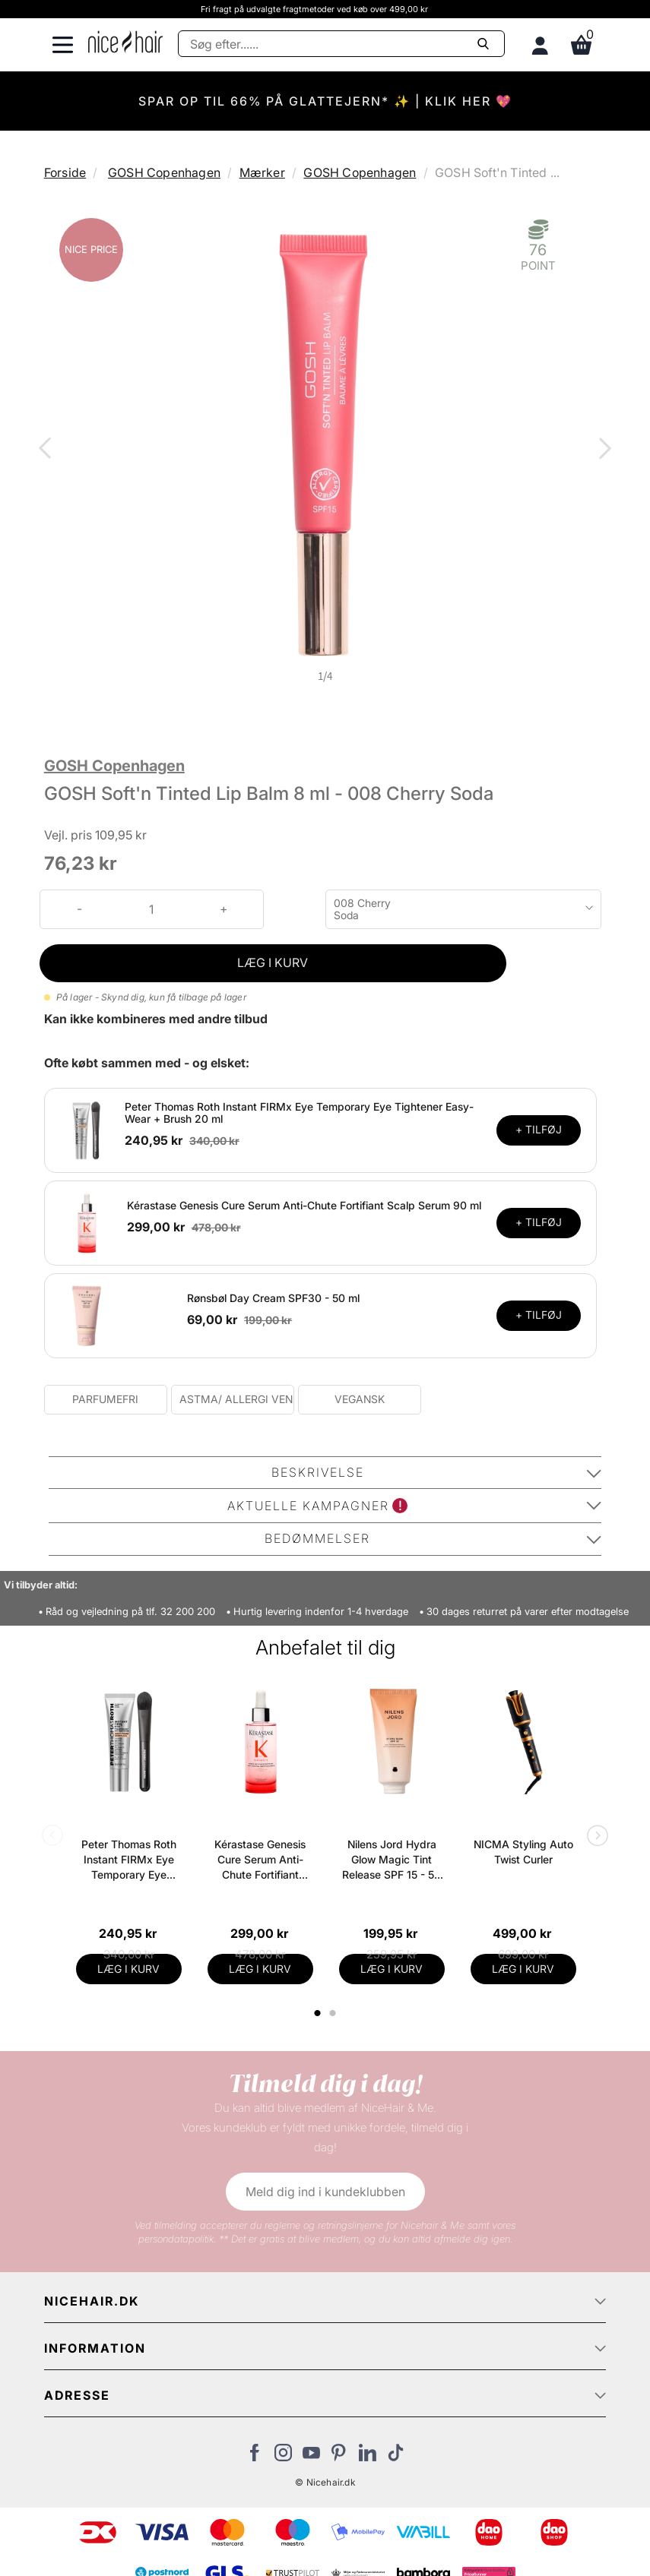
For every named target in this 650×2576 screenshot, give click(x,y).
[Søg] (341, 43)
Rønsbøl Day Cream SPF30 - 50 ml (273, 1297)
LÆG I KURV (272, 962)
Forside (65, 172)
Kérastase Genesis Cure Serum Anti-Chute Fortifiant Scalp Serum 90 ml (304, 1205)
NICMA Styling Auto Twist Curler (523, 1852)
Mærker (262, 172)
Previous (48, 450)
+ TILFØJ (538, 1129)
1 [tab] (318, 2013)
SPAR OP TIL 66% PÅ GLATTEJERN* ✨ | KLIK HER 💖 (325, 101)
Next (602, 450)
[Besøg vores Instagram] (283, 2456)
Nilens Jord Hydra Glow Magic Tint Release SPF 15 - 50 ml (391, 1860)
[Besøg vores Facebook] (255, 2456)
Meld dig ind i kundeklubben (325, 2191)
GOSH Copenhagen (164, 172)
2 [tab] (335, 2013)
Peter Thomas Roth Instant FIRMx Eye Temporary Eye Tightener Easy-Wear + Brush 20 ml (299, 1113)
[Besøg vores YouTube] (311, 2456)
